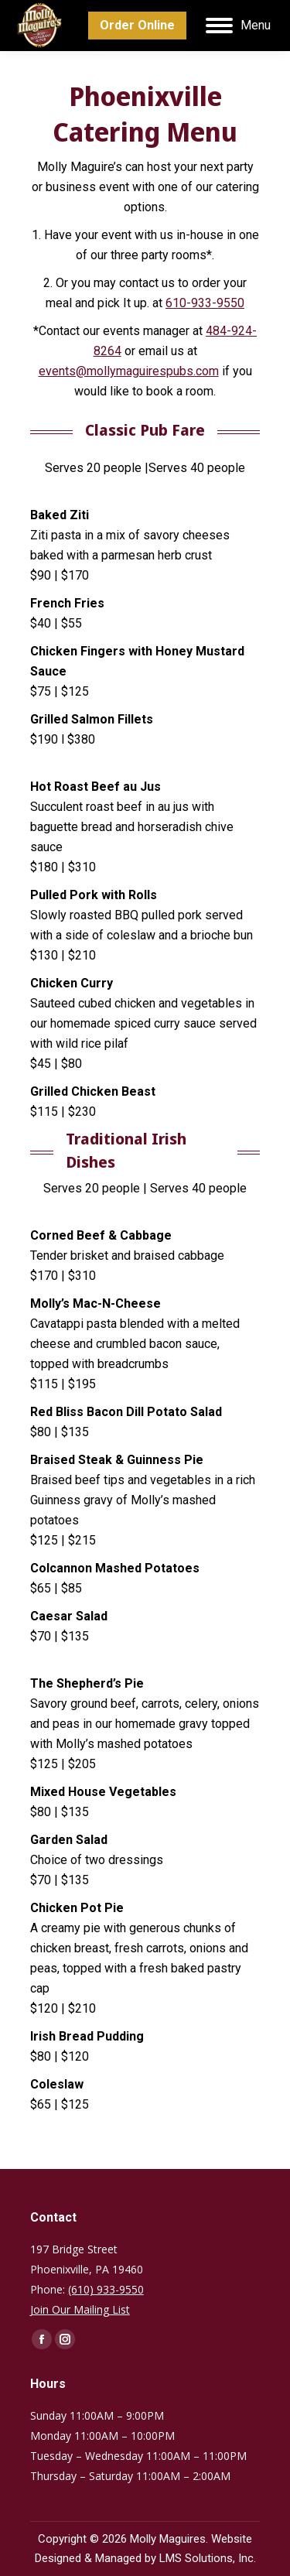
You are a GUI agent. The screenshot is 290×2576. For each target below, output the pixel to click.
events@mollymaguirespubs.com (129, 371)
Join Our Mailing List (80, 2309)
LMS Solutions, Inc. (207, 2558)
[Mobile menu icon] (238, 25)
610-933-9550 (204, 303)
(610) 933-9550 (106, 2289)
